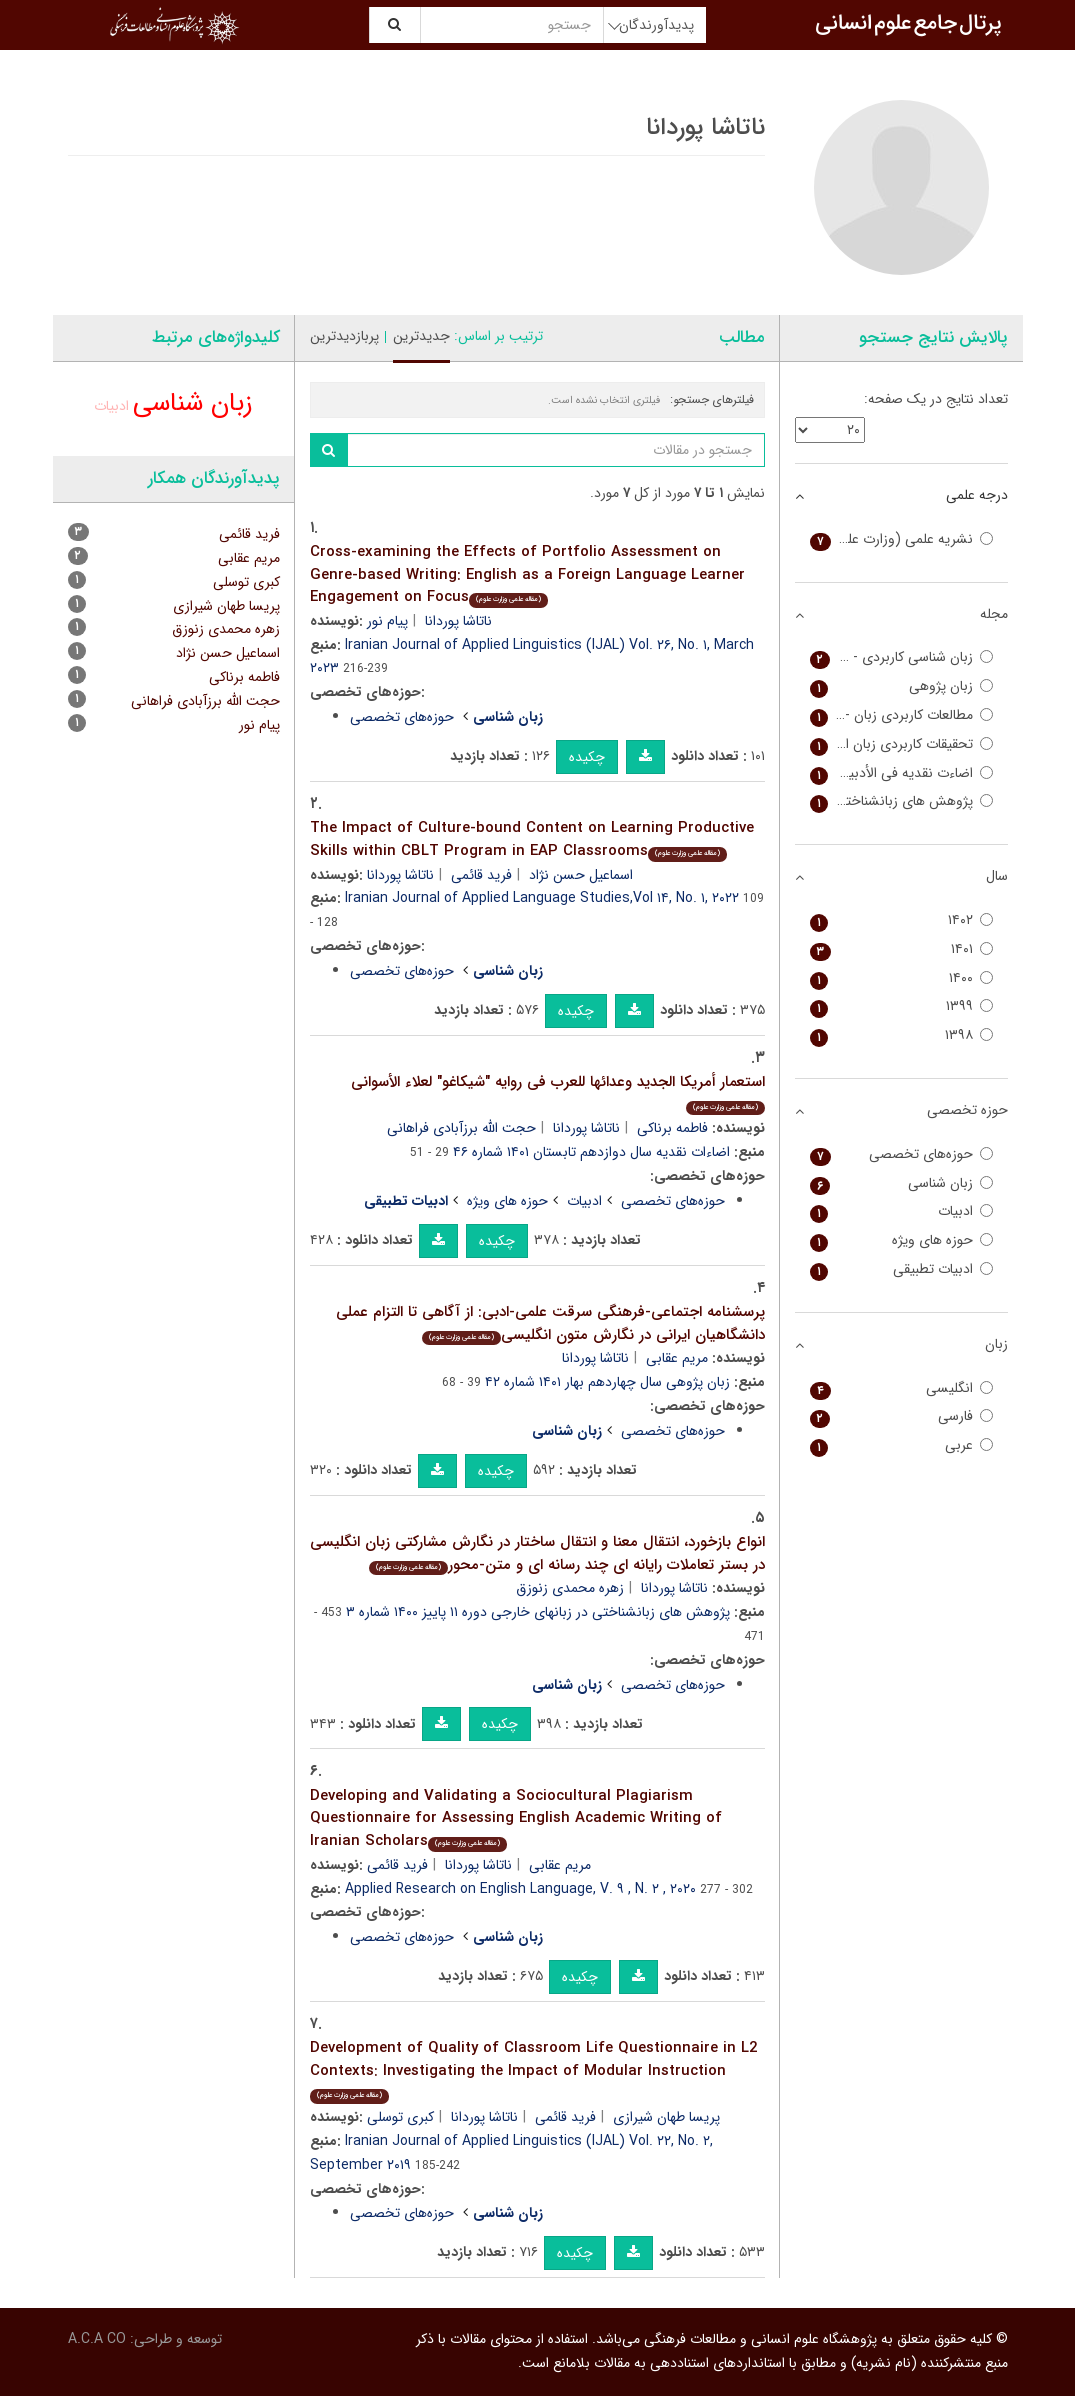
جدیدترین (421, 336)
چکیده (587, 757)
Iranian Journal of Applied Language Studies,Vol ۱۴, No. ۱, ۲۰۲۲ (542, 898)
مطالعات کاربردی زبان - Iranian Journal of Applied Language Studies (901, 715)
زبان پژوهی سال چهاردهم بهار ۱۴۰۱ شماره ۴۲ (607, 1382)
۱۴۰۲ (901, 920)
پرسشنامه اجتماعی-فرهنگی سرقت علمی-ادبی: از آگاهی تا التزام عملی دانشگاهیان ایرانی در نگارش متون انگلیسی (550, 1323)
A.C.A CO (97, 2339)
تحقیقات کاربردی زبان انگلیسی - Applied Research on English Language (901, 744)
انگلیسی (901, 1388)
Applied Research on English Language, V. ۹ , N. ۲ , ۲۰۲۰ (520, 1889)
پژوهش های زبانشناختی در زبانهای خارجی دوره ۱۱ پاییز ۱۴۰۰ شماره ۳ (538, 1612)
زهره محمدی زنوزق (570, 1588)
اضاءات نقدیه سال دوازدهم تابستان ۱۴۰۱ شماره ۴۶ (591, 1152)
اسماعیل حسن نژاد (581, 875)
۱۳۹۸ (901, 1035)
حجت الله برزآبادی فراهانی (461, 1128)
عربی (901, 1445)
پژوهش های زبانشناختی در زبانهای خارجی (901, 801)
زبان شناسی (193, 403)
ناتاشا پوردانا (458, 621)
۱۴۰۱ (901, 949)
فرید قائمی (481, 875)
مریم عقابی (677, 1358)
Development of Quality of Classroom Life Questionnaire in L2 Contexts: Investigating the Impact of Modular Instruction (534, 2070)
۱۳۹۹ (901, 1006)
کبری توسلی (400, 2117)
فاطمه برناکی (672, 1128)
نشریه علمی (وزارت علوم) (901, 539)
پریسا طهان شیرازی (666, 2117)
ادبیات (584, 1201)
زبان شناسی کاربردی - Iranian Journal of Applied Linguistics (901, 657)
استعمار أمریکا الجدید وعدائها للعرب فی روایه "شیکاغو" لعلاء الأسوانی (558, 1092)
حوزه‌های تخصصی (402, 717)
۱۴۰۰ (901, 978)
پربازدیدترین (344, 336)
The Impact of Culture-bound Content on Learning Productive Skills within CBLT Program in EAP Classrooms (532, 839)
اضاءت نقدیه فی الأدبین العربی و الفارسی (901, 773)
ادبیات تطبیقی (901, 1269)
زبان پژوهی (901, 686)
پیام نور (387, 621)
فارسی (901, 1416)
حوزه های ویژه (507, 1201)
